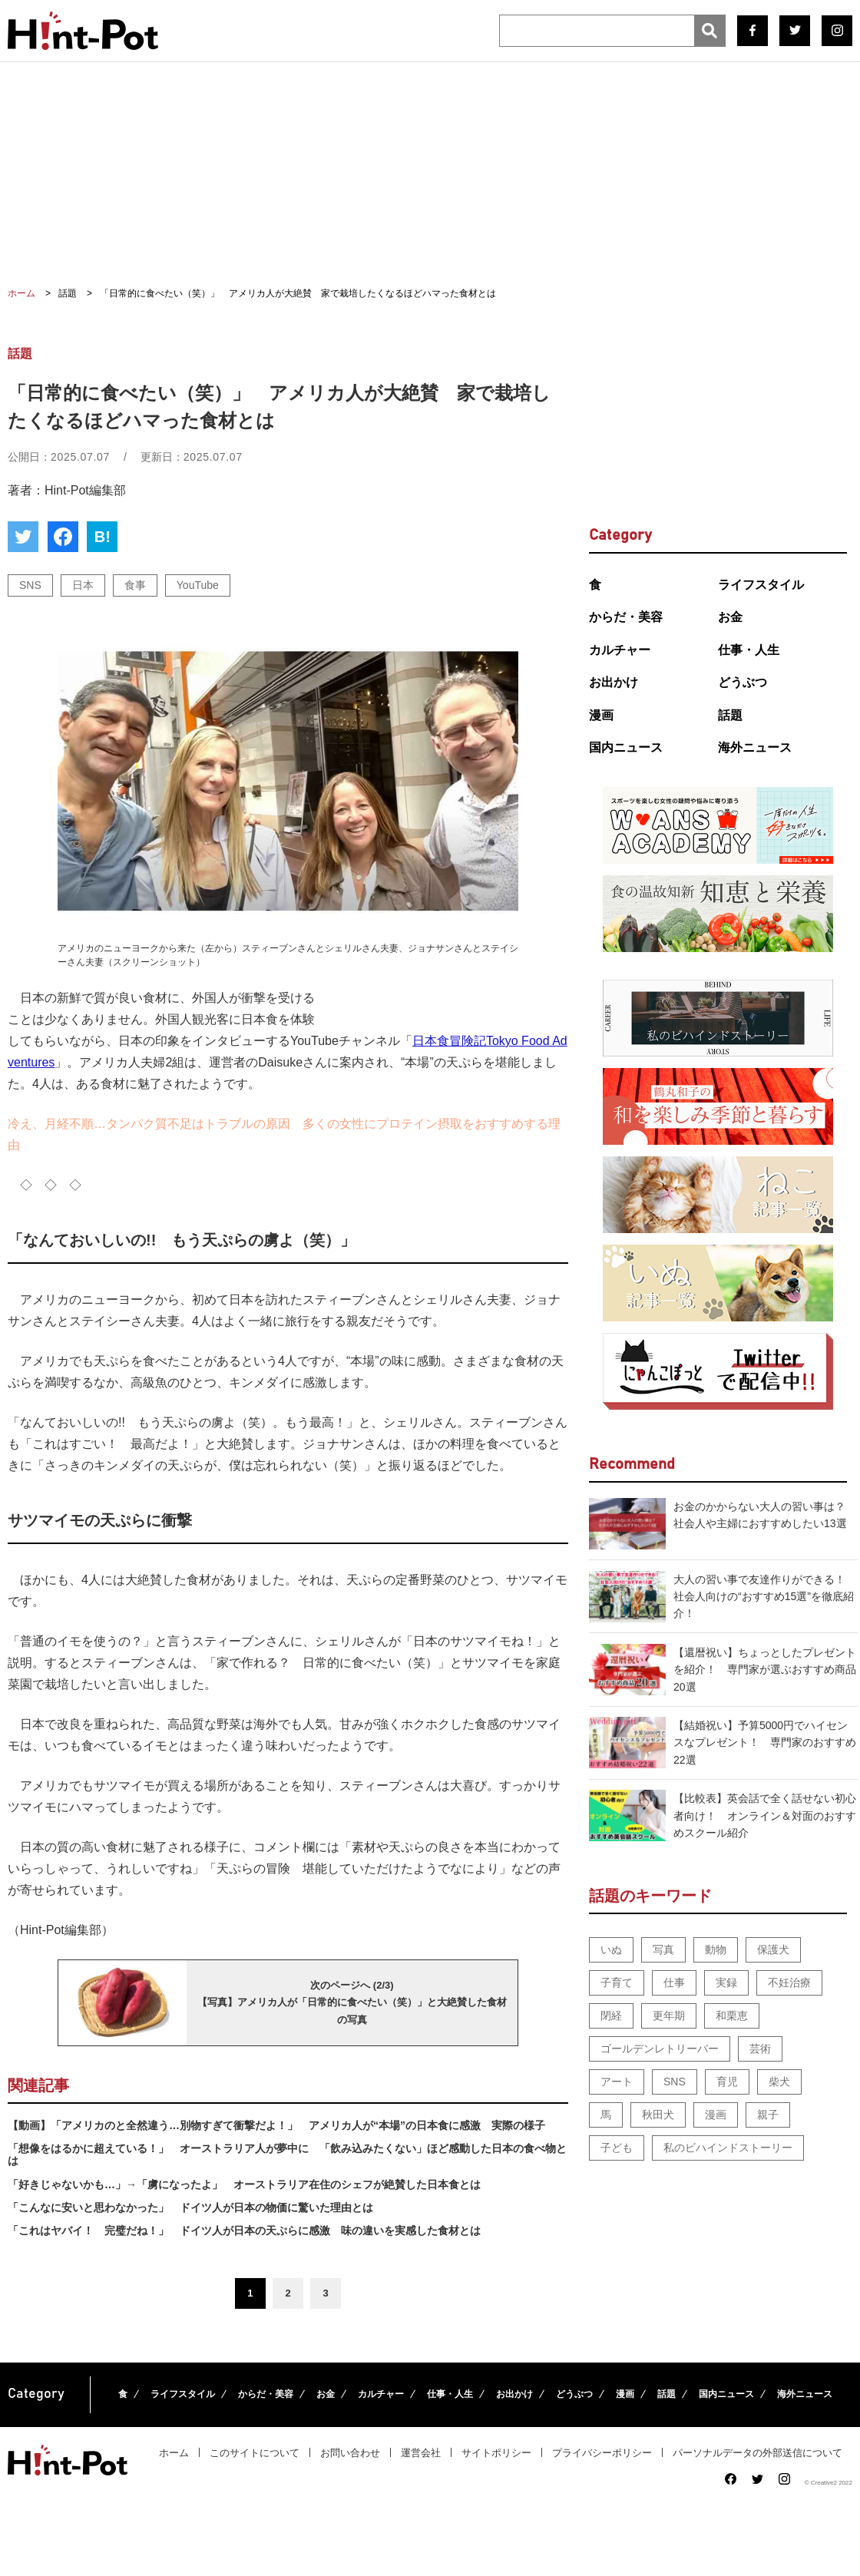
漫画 (601, 715)
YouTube (198, 585)
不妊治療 (789, 1982)
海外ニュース (755, 747)
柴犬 (779, 2081)
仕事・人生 (748, 649)
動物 (715, 1949)
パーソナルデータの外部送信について (757, 2453)
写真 (663, 1949)
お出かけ (613, 682)
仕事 (674, 1982)
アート (616, 2081)
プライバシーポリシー (602, 2453)
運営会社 (421, 2453)
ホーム (174, 2453)
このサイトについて (254, 2453)
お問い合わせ (350, 2453)
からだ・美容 (626, 616)
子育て (616, 1982)
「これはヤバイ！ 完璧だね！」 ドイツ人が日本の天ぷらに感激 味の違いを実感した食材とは (244, 2230)
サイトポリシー (496, 2453)
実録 (726, 1982)
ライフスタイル (761, 584)
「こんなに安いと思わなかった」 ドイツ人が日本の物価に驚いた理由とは (190, 2207)
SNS (30, 585)
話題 (730, 715)
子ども (616, 2147)
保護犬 (773, 1949)
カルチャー (619, 649)
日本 (83, 585)
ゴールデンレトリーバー (659, 2048)
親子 (768, 2114)
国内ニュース (626, 747)
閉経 (611, 2015)
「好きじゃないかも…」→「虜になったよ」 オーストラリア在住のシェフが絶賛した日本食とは (244, 2184)
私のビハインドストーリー (727, 2147)
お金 (730, 616)
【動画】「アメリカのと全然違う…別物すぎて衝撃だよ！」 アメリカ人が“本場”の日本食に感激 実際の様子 (276, 2125)
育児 (727, 2081)
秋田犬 (658, 2114)
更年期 (669, 2015)
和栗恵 (732, 2015)
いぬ (611, 1949)
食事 (135, 585)
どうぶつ (742, 682)
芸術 (760, 2048)
